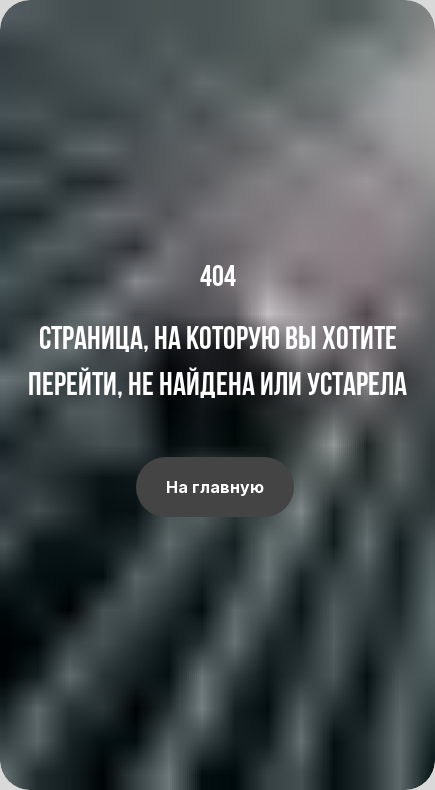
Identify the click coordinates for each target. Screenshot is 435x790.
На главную (215, 487)
